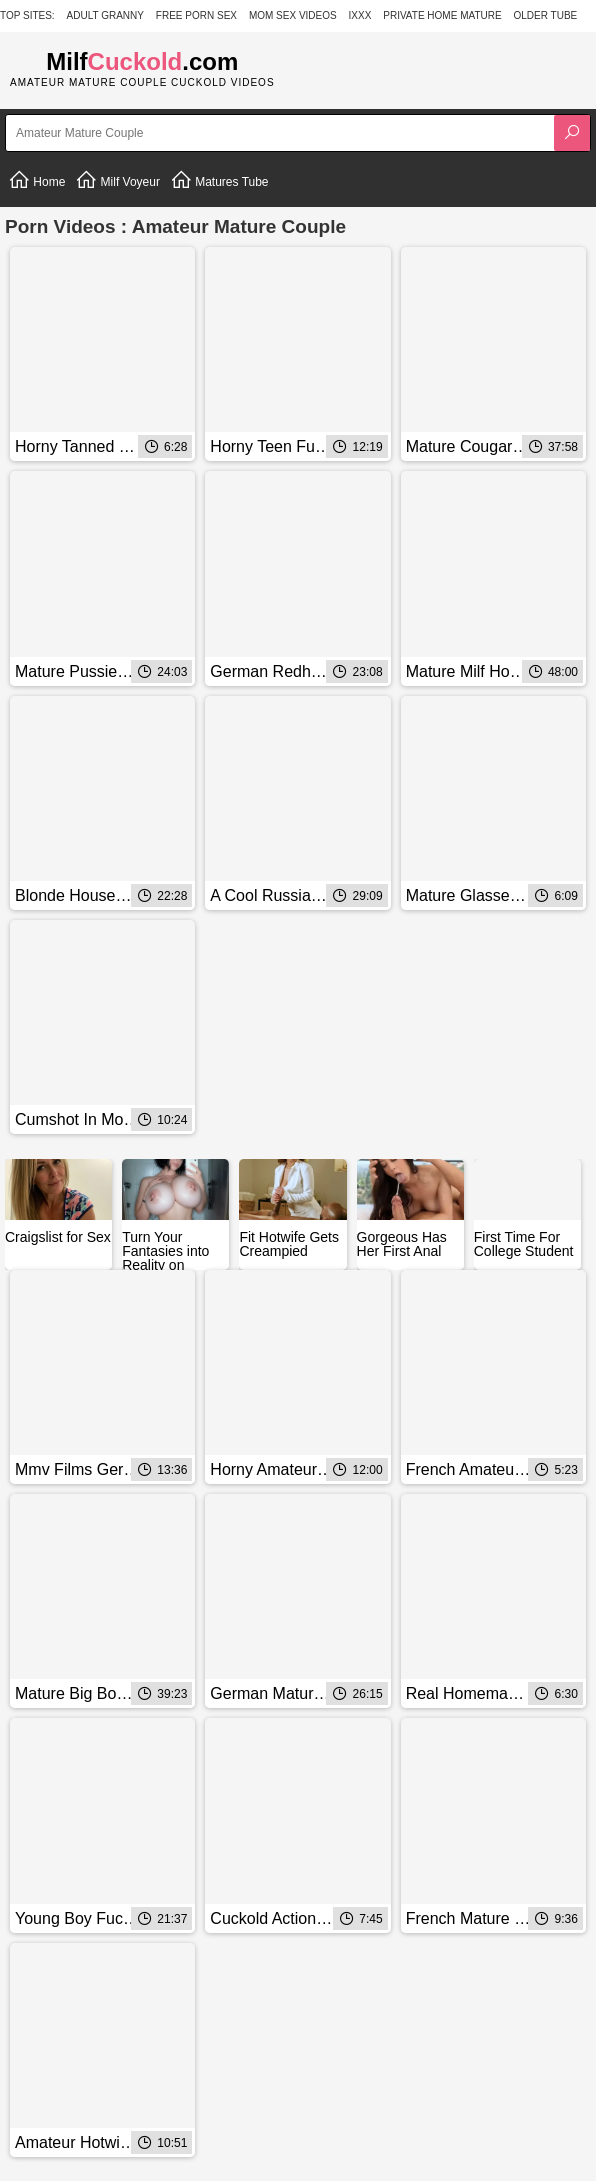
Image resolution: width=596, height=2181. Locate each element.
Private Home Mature (442, 15)
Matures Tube (219, 180)
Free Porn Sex (196, 15)
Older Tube (546, 15)
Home (36, 180)
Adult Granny (105, 15)
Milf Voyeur (117, 180)
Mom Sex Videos (293, 15)
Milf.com (142, 61)
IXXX (360, 15)
